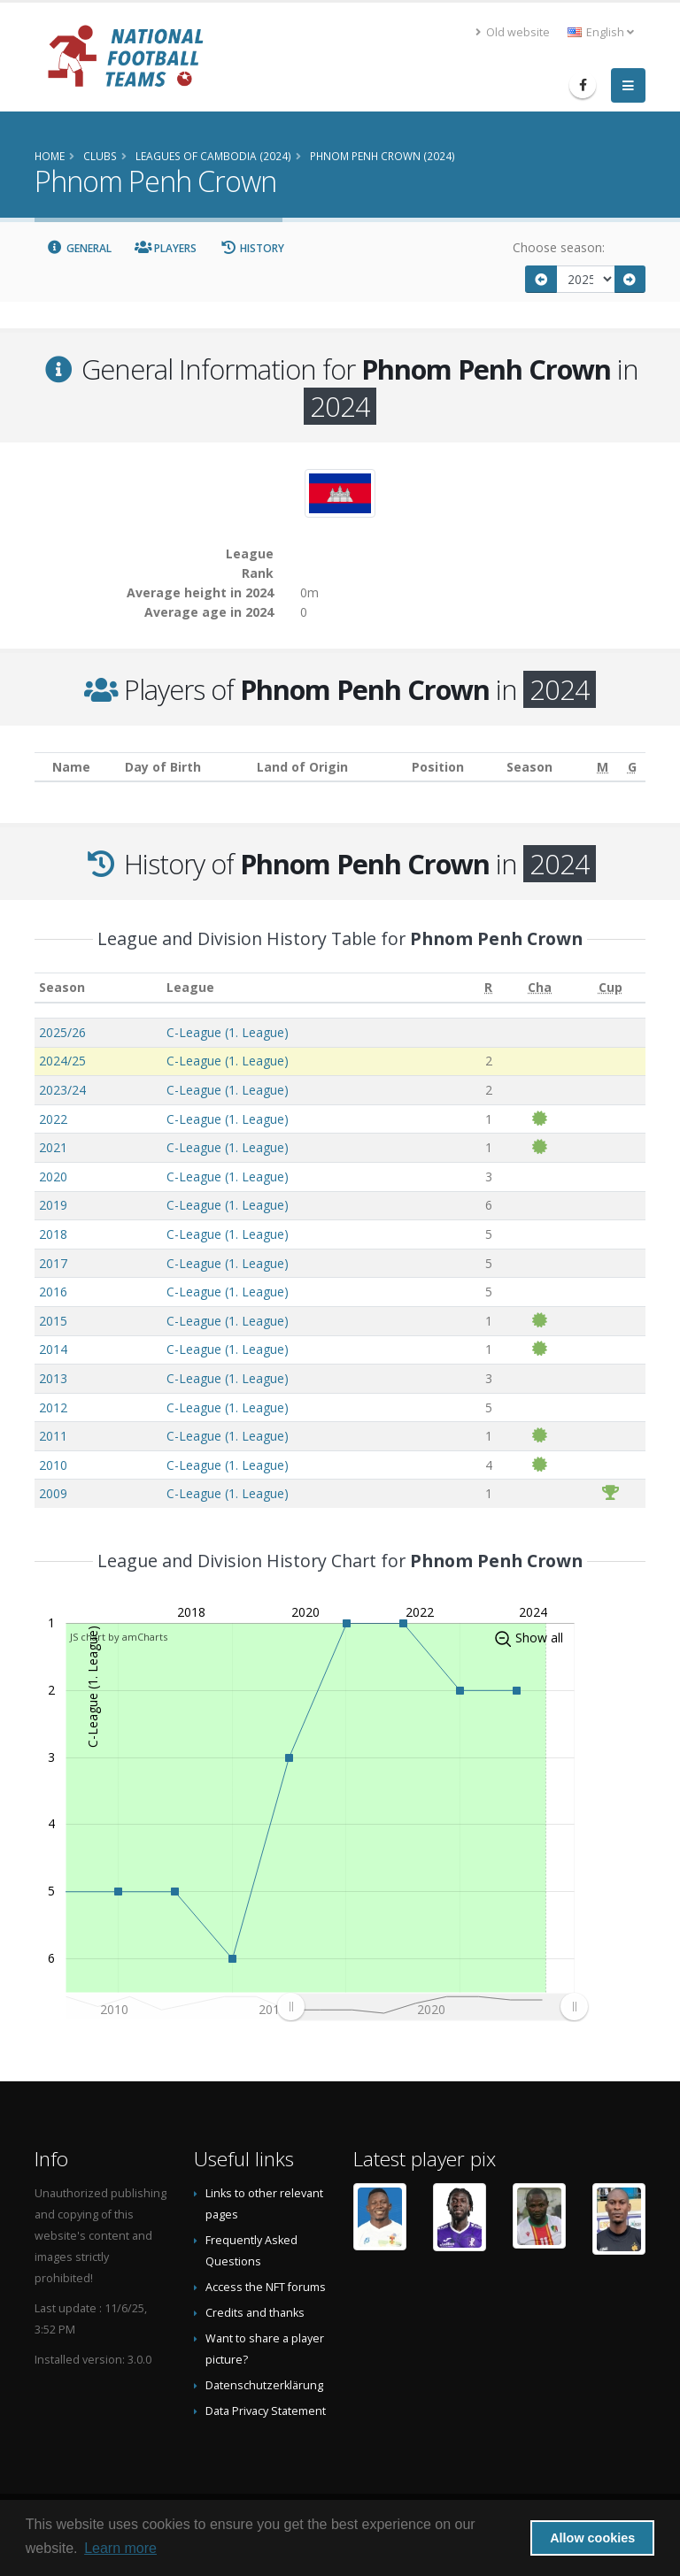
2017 (53, 1263)
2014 (53, 1349)
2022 (53, 1119)
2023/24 (62, 1089)
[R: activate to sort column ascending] (489, 988)
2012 (53, 1407)
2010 (53, 1465)
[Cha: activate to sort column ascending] (540, 988)
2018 (53, 1234)
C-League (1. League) (227, 1032)
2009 (53, 1493)
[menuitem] (432, 2007)
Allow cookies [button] (592, 2538)
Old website (512, 32)
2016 (53, 1291)
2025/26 (62, 1032)
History (252, 248)
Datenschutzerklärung (264, 2385)
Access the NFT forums (265, 2287)
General (79, 248)
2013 (53, 1378)
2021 (53, 1147)
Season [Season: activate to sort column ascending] (62, 987)
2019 (53, 1204)
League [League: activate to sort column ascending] (190, 987)
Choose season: (559, 247)
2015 (53, 1320)
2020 (53, 1176)
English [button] (601, 32)
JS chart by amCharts (118, 1636)
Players (166, 248)
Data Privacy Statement (265, 2410)
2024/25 (62, 1060)
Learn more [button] (120, 2548)
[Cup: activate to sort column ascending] (610, 988)
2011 (53, 1435)
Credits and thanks (255, 2312)
